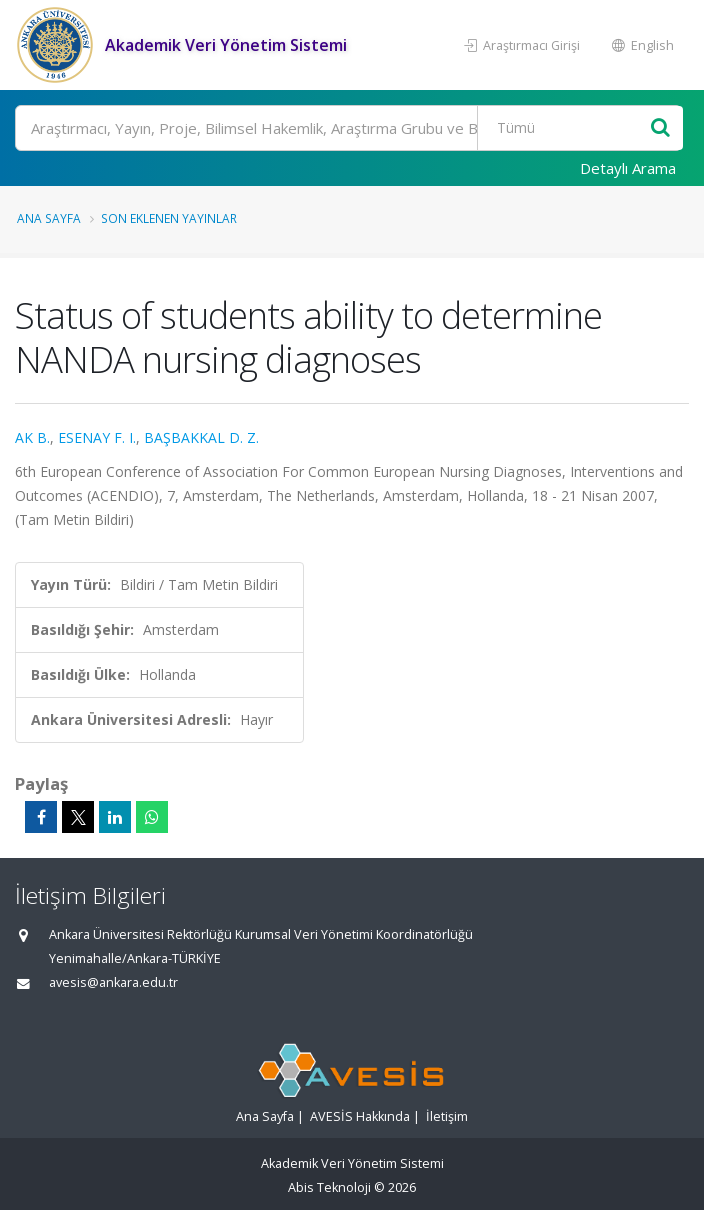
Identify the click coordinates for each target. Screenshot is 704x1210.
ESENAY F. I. (97, 437)
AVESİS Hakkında (360, 1116)
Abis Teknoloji (329, 1187)
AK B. (32, 437)
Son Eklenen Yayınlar (169, 218)
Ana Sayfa (49, 218)
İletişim (447, 1116)
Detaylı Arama (628, 168)
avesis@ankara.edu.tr (113, 982)
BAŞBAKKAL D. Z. (201, 437)
